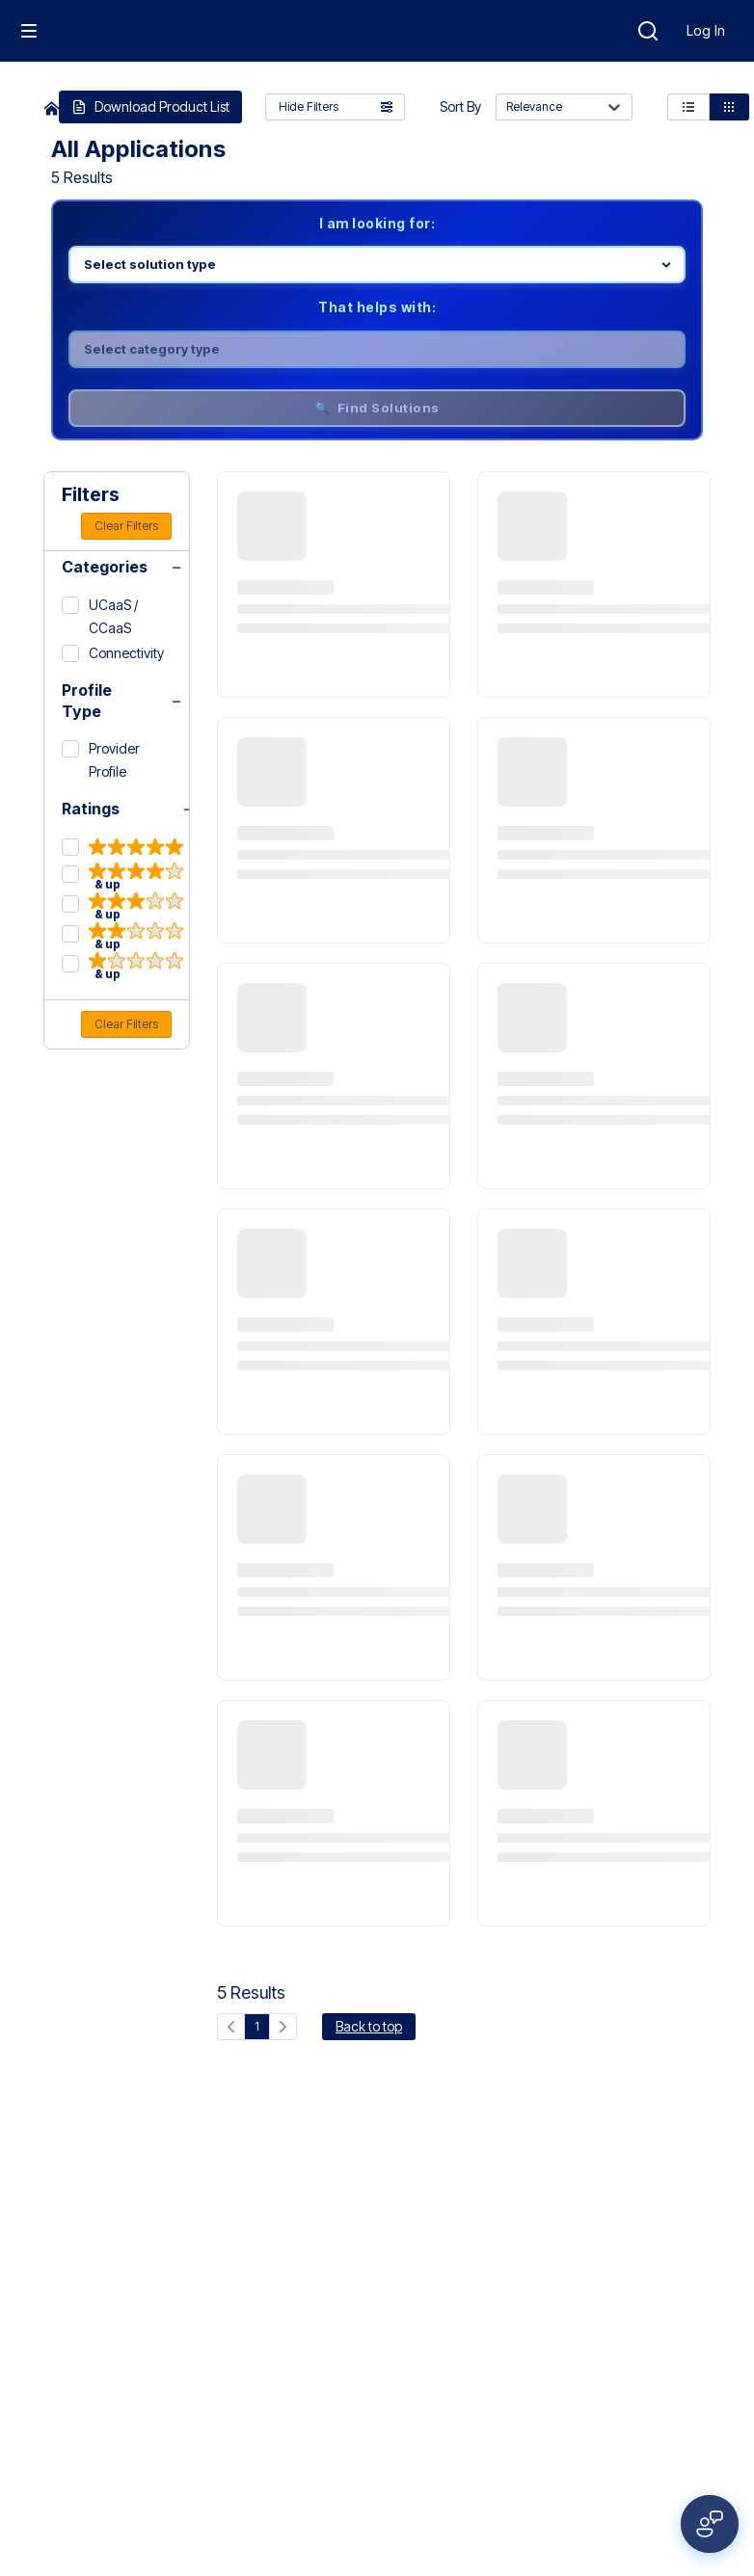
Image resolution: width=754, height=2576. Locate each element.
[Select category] (377, 349)
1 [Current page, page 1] (257, 2026)
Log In (706, 30)
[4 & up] (122, 876)
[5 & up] (122, 848)
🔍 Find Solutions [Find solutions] (377, 407)
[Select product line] (377, 264)
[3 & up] (122, 906)
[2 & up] (122, 936)
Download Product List (150, 106)
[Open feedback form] (710, 2524)
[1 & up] (122, 966)
